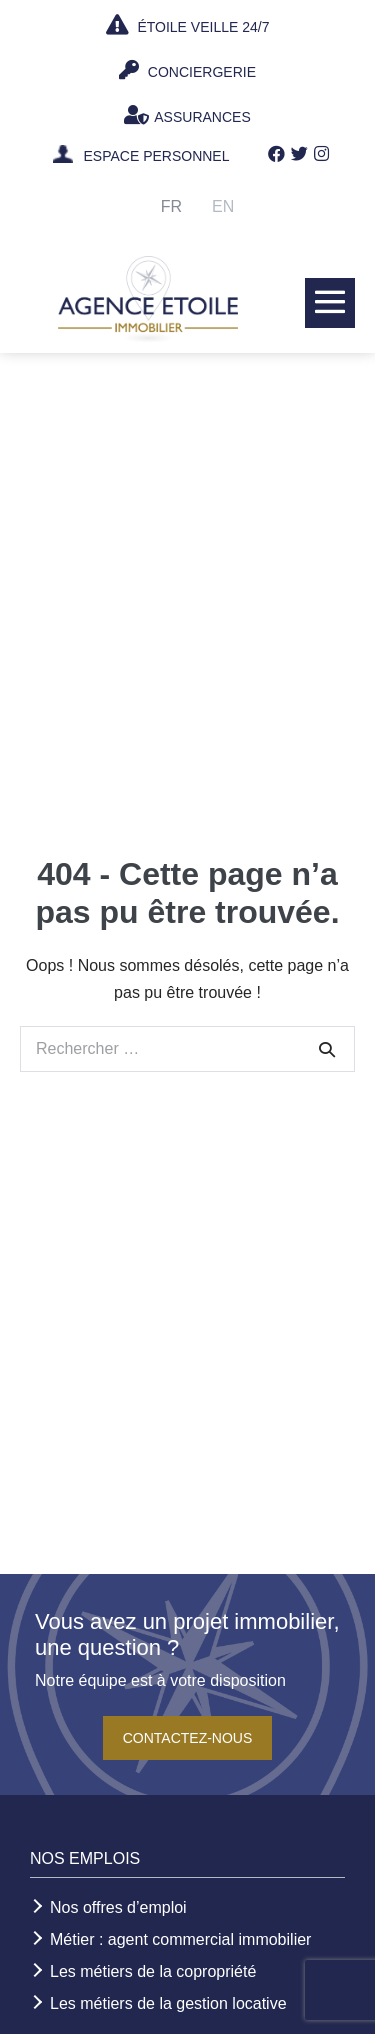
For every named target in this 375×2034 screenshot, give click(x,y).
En (223, 206)
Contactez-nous (188, 1738)
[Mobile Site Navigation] (330, 302)
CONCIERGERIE (187, 70)
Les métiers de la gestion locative (168, 2003)
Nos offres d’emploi (118, 1907)
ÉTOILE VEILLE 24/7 (188, 25)
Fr (171, 206)
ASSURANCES (187, 115)
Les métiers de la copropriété (153, 1971)
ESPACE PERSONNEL (156, 157)
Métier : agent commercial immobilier (180, 1939)
